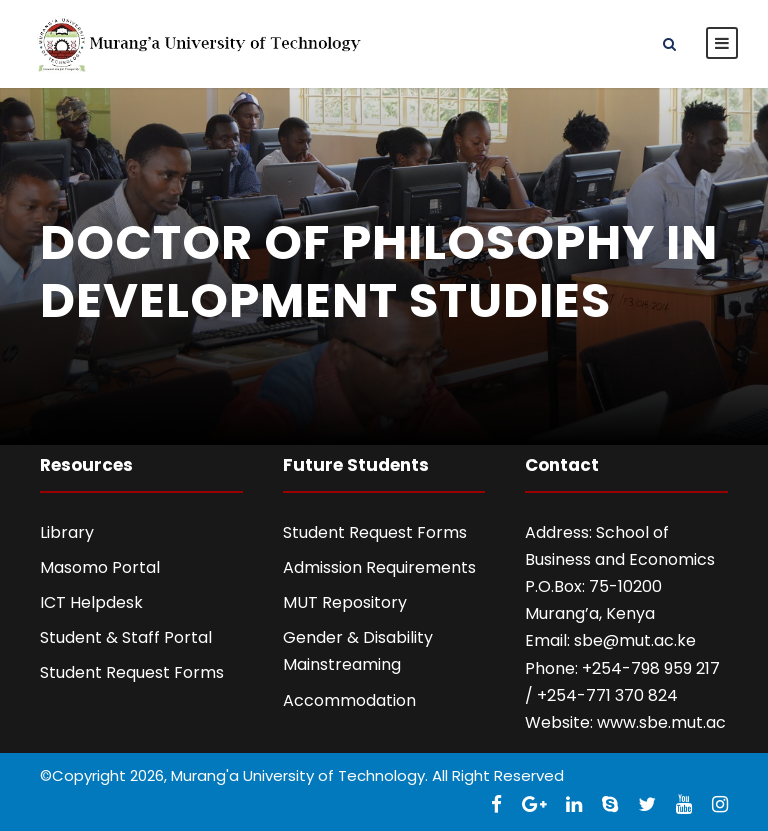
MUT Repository (345, 602)
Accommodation (349, 700)
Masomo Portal (100, 567)
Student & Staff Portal (126, 637)
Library (67, 532)
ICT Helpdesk (91, 602)
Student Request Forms (132, 672)
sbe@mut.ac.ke (635, 640)
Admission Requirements (379, 567)
